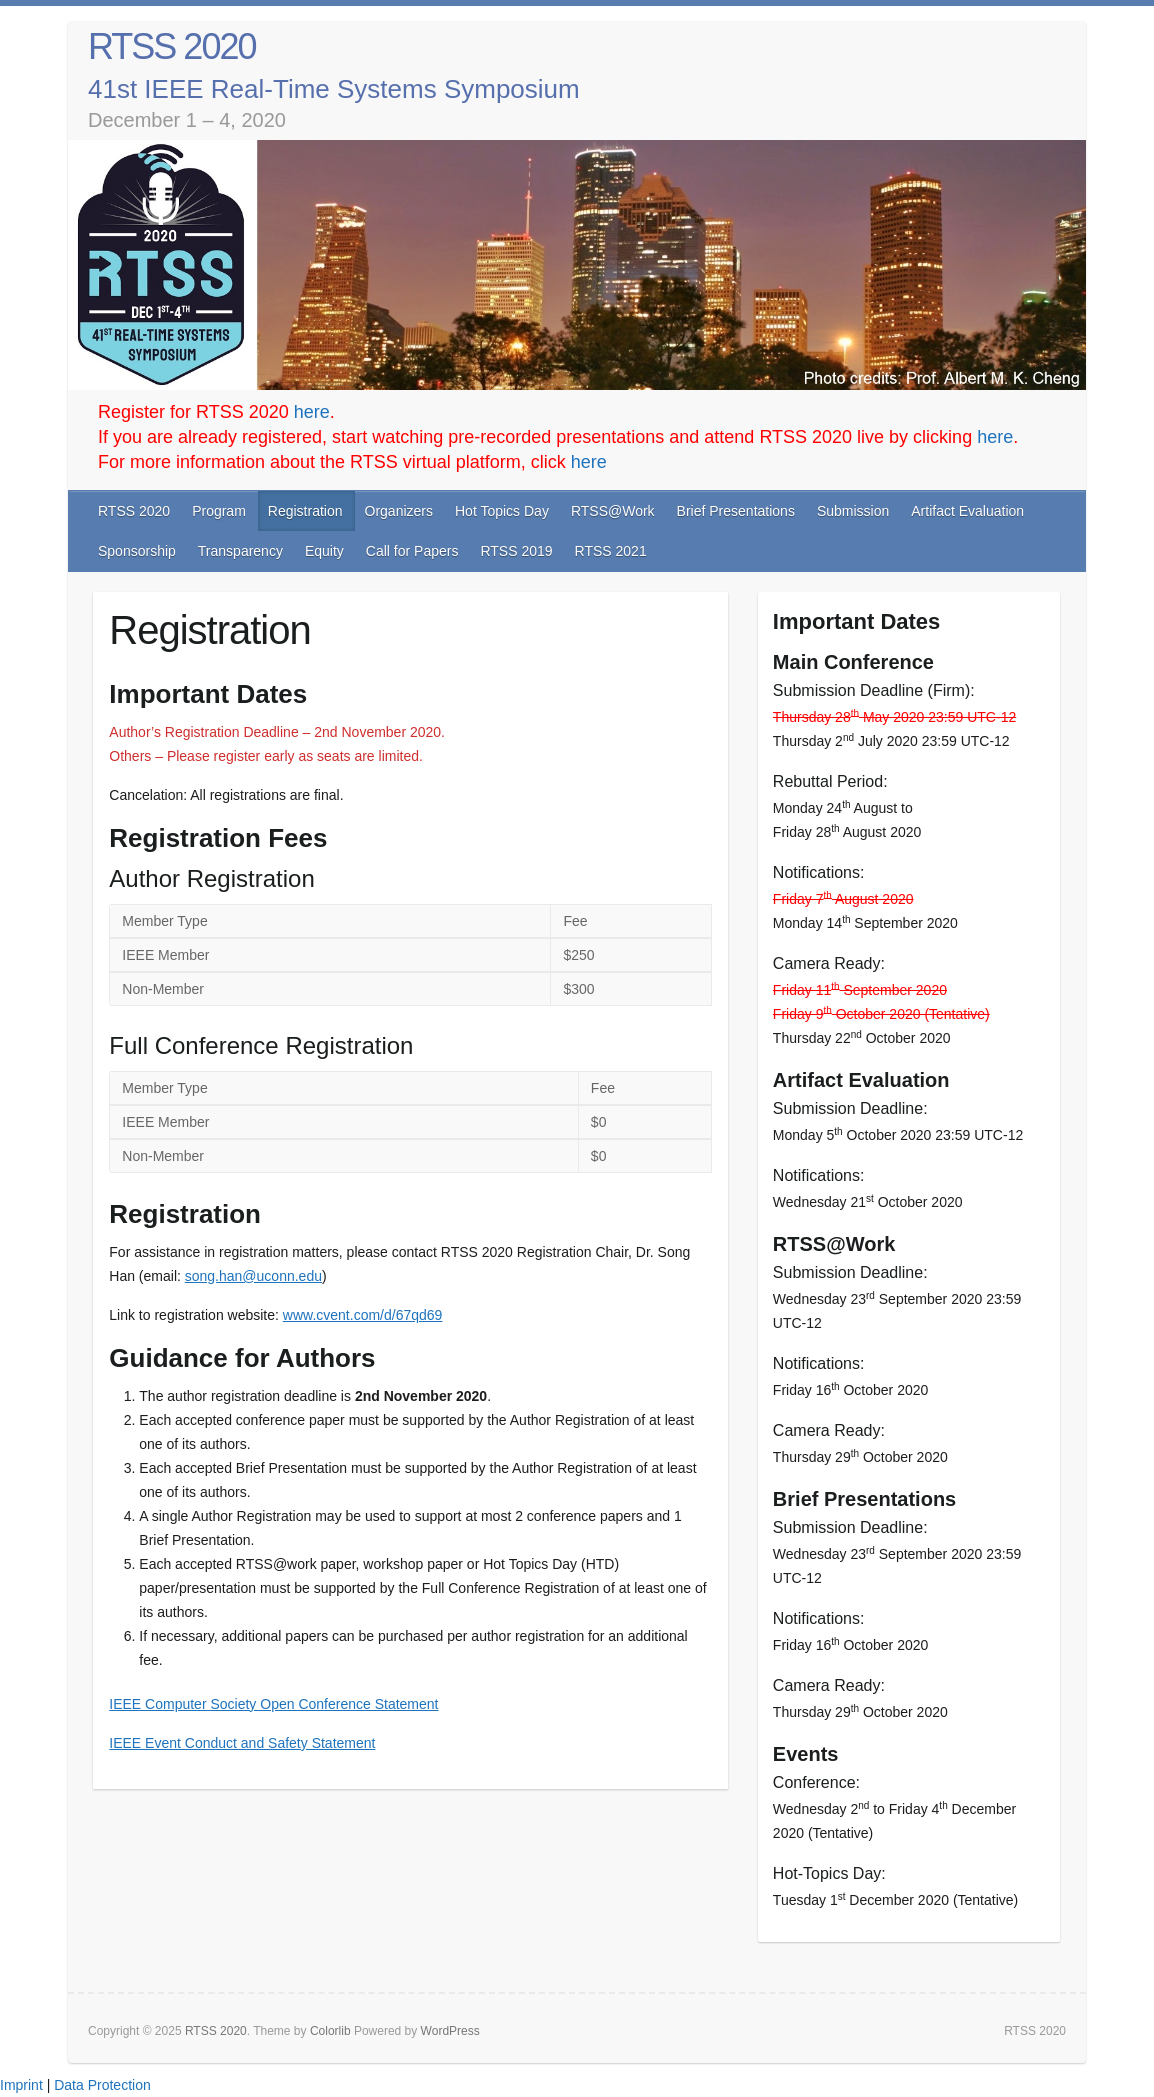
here (312, 412)
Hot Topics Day (502, 511)
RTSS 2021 (611, 551)
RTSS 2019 (516, 551)
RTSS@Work (613, 511)
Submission (853, 511)
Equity (324, 551)
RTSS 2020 (171, 46)
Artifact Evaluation (967, 511)
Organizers (399, 511)
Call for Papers (412, 551)
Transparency (240, 551)
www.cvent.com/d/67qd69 (363, 1315)
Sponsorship (137, 551)
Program (219, 511)
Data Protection (102, 2085)
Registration (305, 511)
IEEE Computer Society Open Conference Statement (273, 1704)
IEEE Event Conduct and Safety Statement (242, 1743)
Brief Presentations (736, 511)
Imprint (21, 2085)
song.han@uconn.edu (253, 1276)
